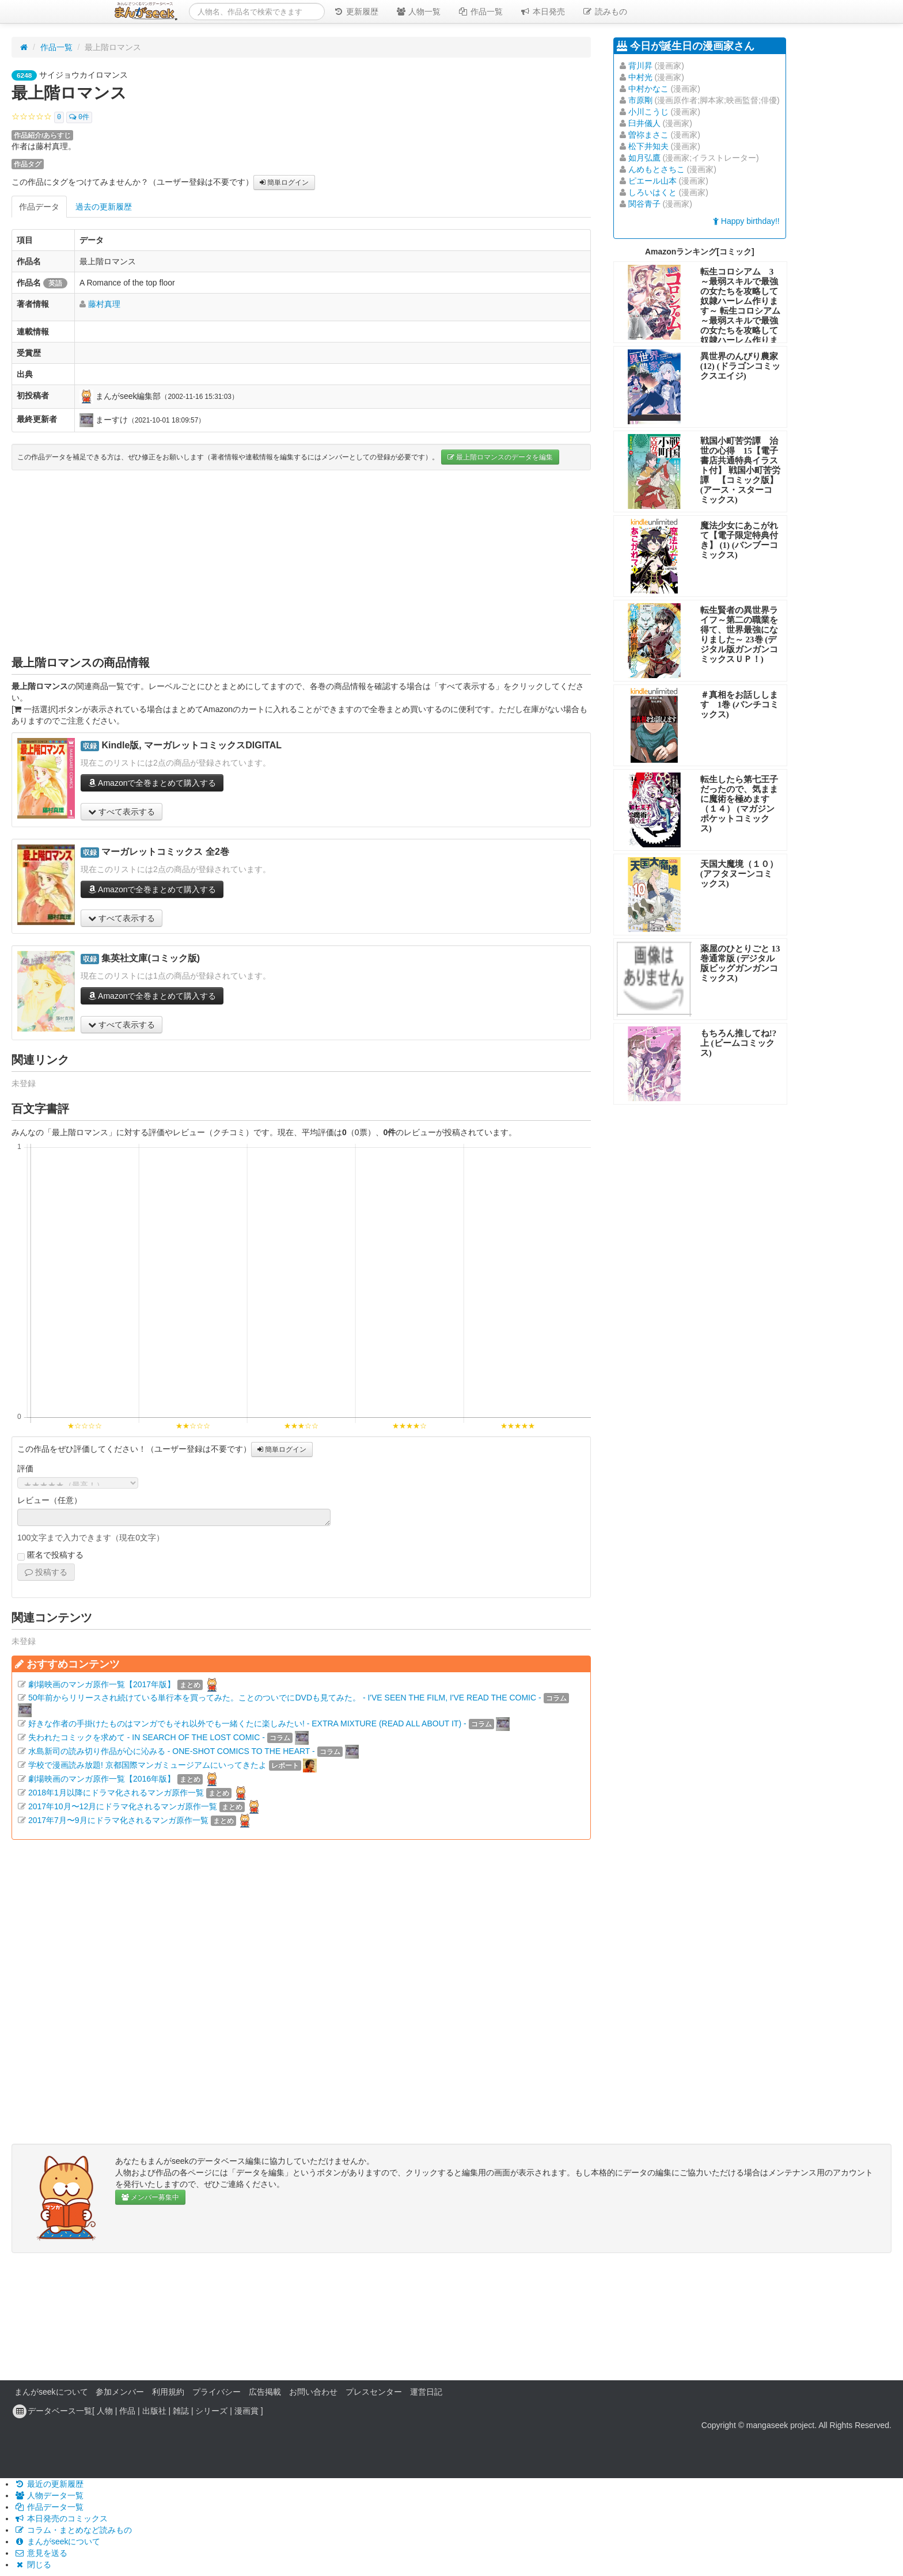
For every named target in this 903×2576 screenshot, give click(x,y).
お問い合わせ (313, 2391)
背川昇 (640, 65)
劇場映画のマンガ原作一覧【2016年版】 (101, 1778)
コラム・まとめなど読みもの (73, 2530)
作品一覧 (480, 11)
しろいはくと (652, 192)
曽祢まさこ (648, 134)
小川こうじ (648, 111)
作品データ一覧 (49, 2507)
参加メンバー (120, 2391)
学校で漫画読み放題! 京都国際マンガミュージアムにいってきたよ (147, 1765)
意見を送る (40, 2553)
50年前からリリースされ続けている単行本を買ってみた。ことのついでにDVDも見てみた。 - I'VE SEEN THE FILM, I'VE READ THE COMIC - (284, 1697)
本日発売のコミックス (61, 2518)
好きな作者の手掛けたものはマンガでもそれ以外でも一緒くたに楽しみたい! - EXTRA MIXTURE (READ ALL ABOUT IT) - (247, 1723)
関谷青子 (644, 203)
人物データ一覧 (49, 2495)
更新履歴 (355, 11)
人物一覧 (418, 11)
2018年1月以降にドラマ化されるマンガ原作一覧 (116, 1792)
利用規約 (168, 2391)
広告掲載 (265, 2391)
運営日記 (426, 2391)
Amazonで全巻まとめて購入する (152, 782)
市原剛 (640, 100)
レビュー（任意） (49, 1500)
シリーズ (211, 2410)
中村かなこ (648, 88)
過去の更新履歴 (103, 206)
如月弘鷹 (644, 157)
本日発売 (542, 11)
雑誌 (181, 2410)
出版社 (154, 2410)
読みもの (604, 11)
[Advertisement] (301, 562)
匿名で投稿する (50, 1555)
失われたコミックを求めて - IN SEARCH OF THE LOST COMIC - (146, 1737)
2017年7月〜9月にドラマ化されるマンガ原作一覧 (118, 1820)
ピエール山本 (652, 180)
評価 (25, 1468)
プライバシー (216, 2391)
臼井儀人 (644, 123)
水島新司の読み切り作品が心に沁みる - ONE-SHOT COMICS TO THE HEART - (171, 1751)
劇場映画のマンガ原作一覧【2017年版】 (101, 1684)
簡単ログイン (284, 182)
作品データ (39, 206)
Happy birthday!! (746, 221)
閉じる (32, 2564)
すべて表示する (121, 811)
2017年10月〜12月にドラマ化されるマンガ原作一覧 (122, 1806)
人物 (105, 2410)
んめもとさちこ (656, 169)
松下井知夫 (648, 146)
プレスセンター (374, 2391)
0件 (79, 117)
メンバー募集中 (150, 2197)
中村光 (640, 77)
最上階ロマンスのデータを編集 (500, 457)
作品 (127, 2410)
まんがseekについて (51, 2391)
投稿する (46, 1572)
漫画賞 (246, 2410)
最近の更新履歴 (49, 2484)
